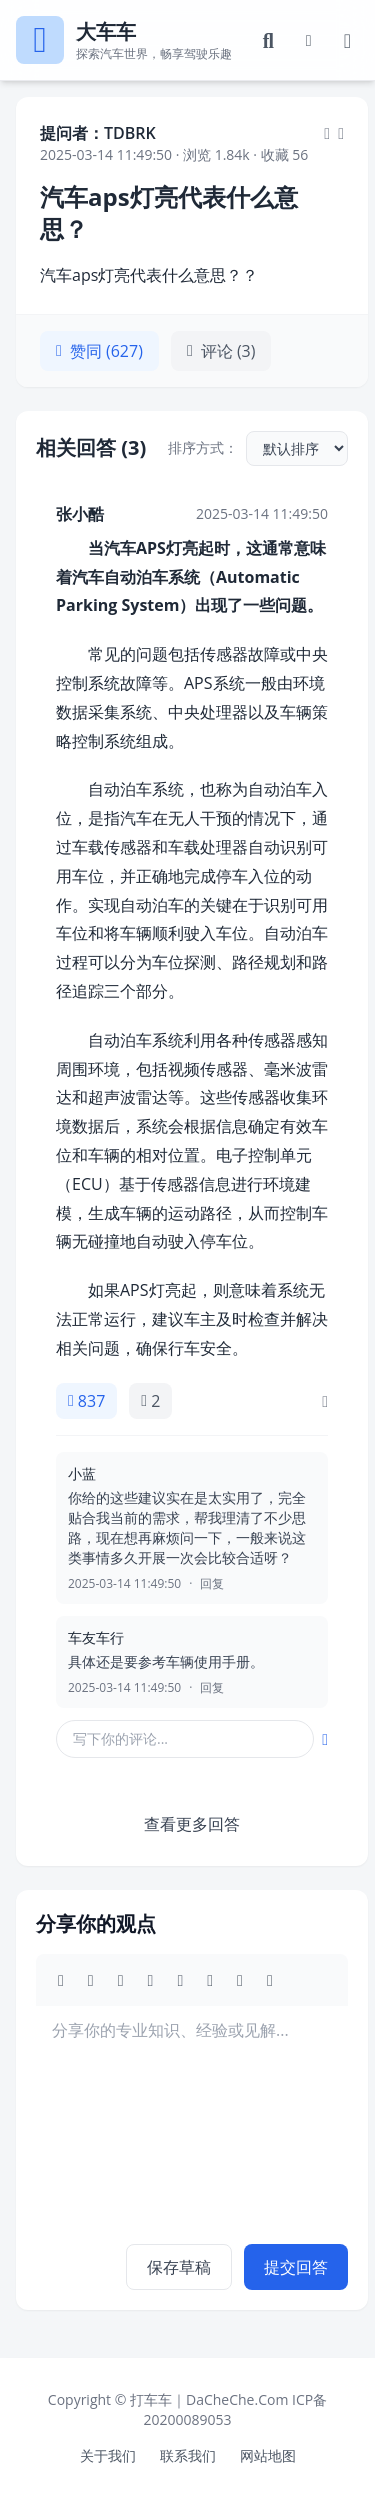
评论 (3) (221, 351)
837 (86, 1401)
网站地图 (268, 2455)
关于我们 (108, 2455)
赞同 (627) (99, 351)
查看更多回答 (192, 1824)
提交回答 (296, 2267)
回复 (212, 1584)
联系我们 (188, 2455)
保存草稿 (179, 2267)
